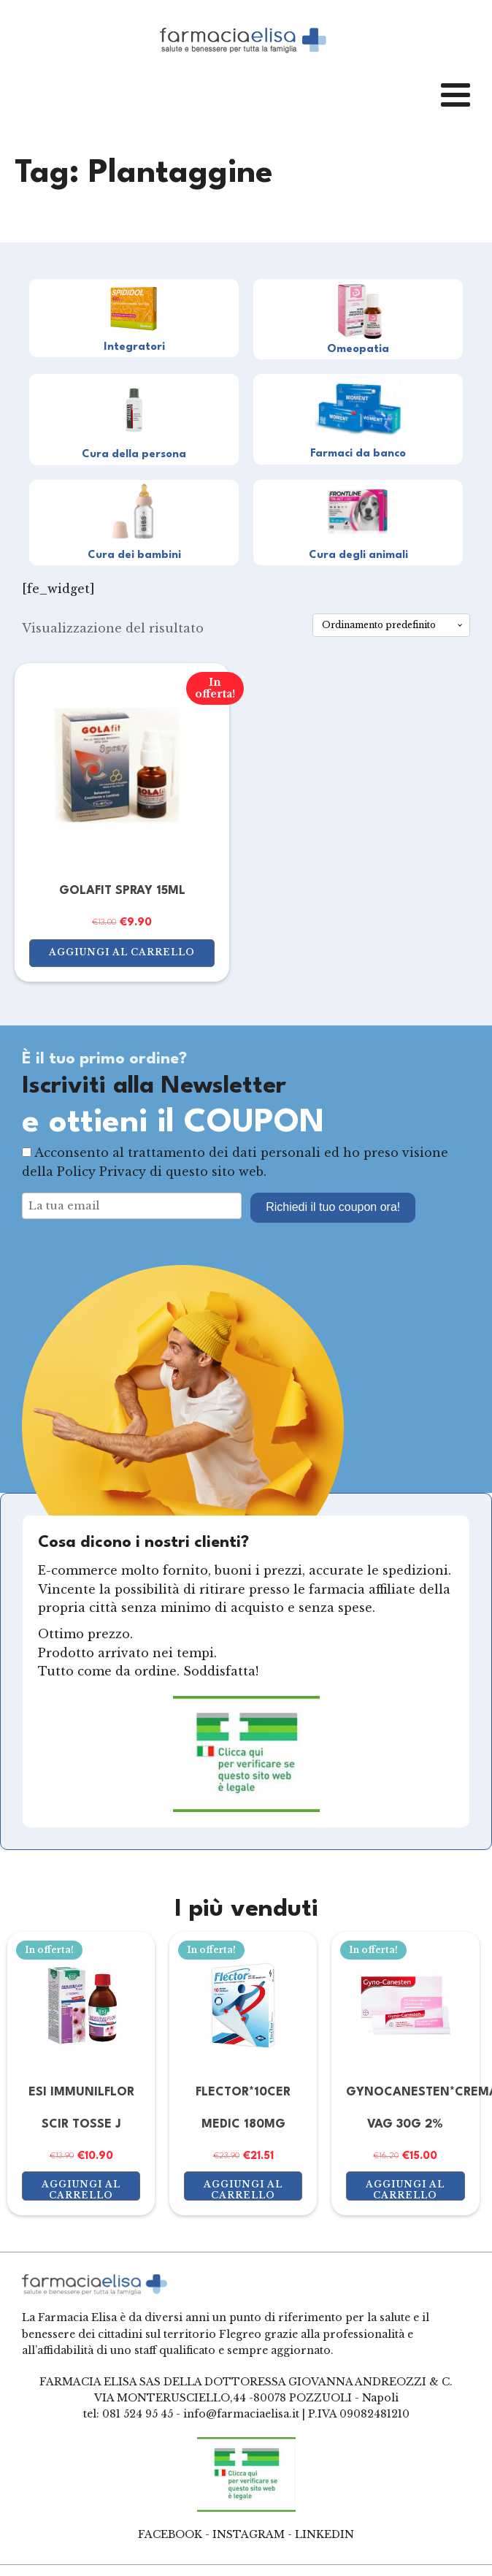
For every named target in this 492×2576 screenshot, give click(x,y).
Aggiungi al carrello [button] (122, 952)
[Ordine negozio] (391, 625)
